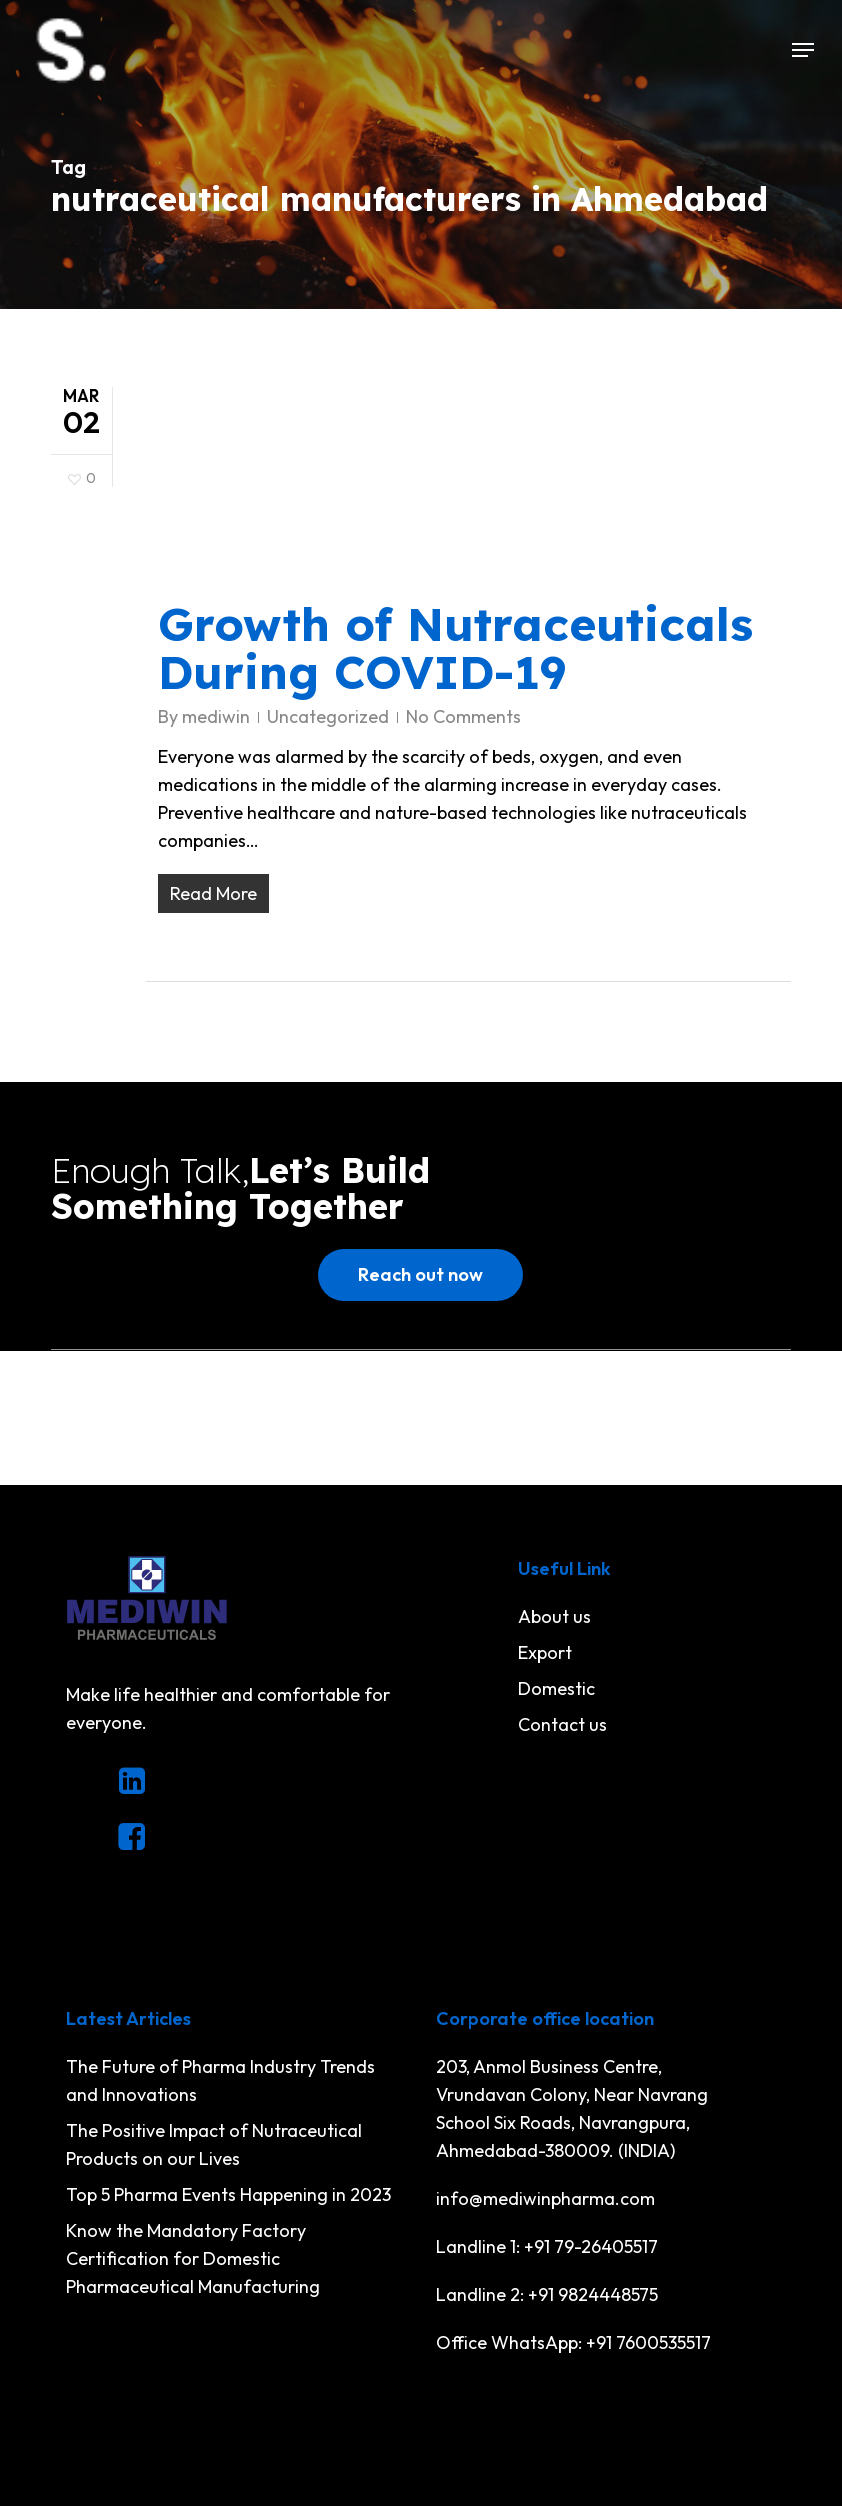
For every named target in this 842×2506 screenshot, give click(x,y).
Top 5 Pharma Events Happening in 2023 (228, 2194)
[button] (803, 50)
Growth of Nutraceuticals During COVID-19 (455, 648)
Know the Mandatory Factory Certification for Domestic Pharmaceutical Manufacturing (193, 2258)
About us (554, 1616)
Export (545, 1652)
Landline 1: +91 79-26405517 (547, 2246)
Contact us (562, 1724)
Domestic (556, 1688)
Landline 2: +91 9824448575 (547, 2294)
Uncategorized (328, 716)
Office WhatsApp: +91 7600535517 (573, 2342)
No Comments (463, 716)
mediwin (216, 716)
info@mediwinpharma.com (545, 2198)
